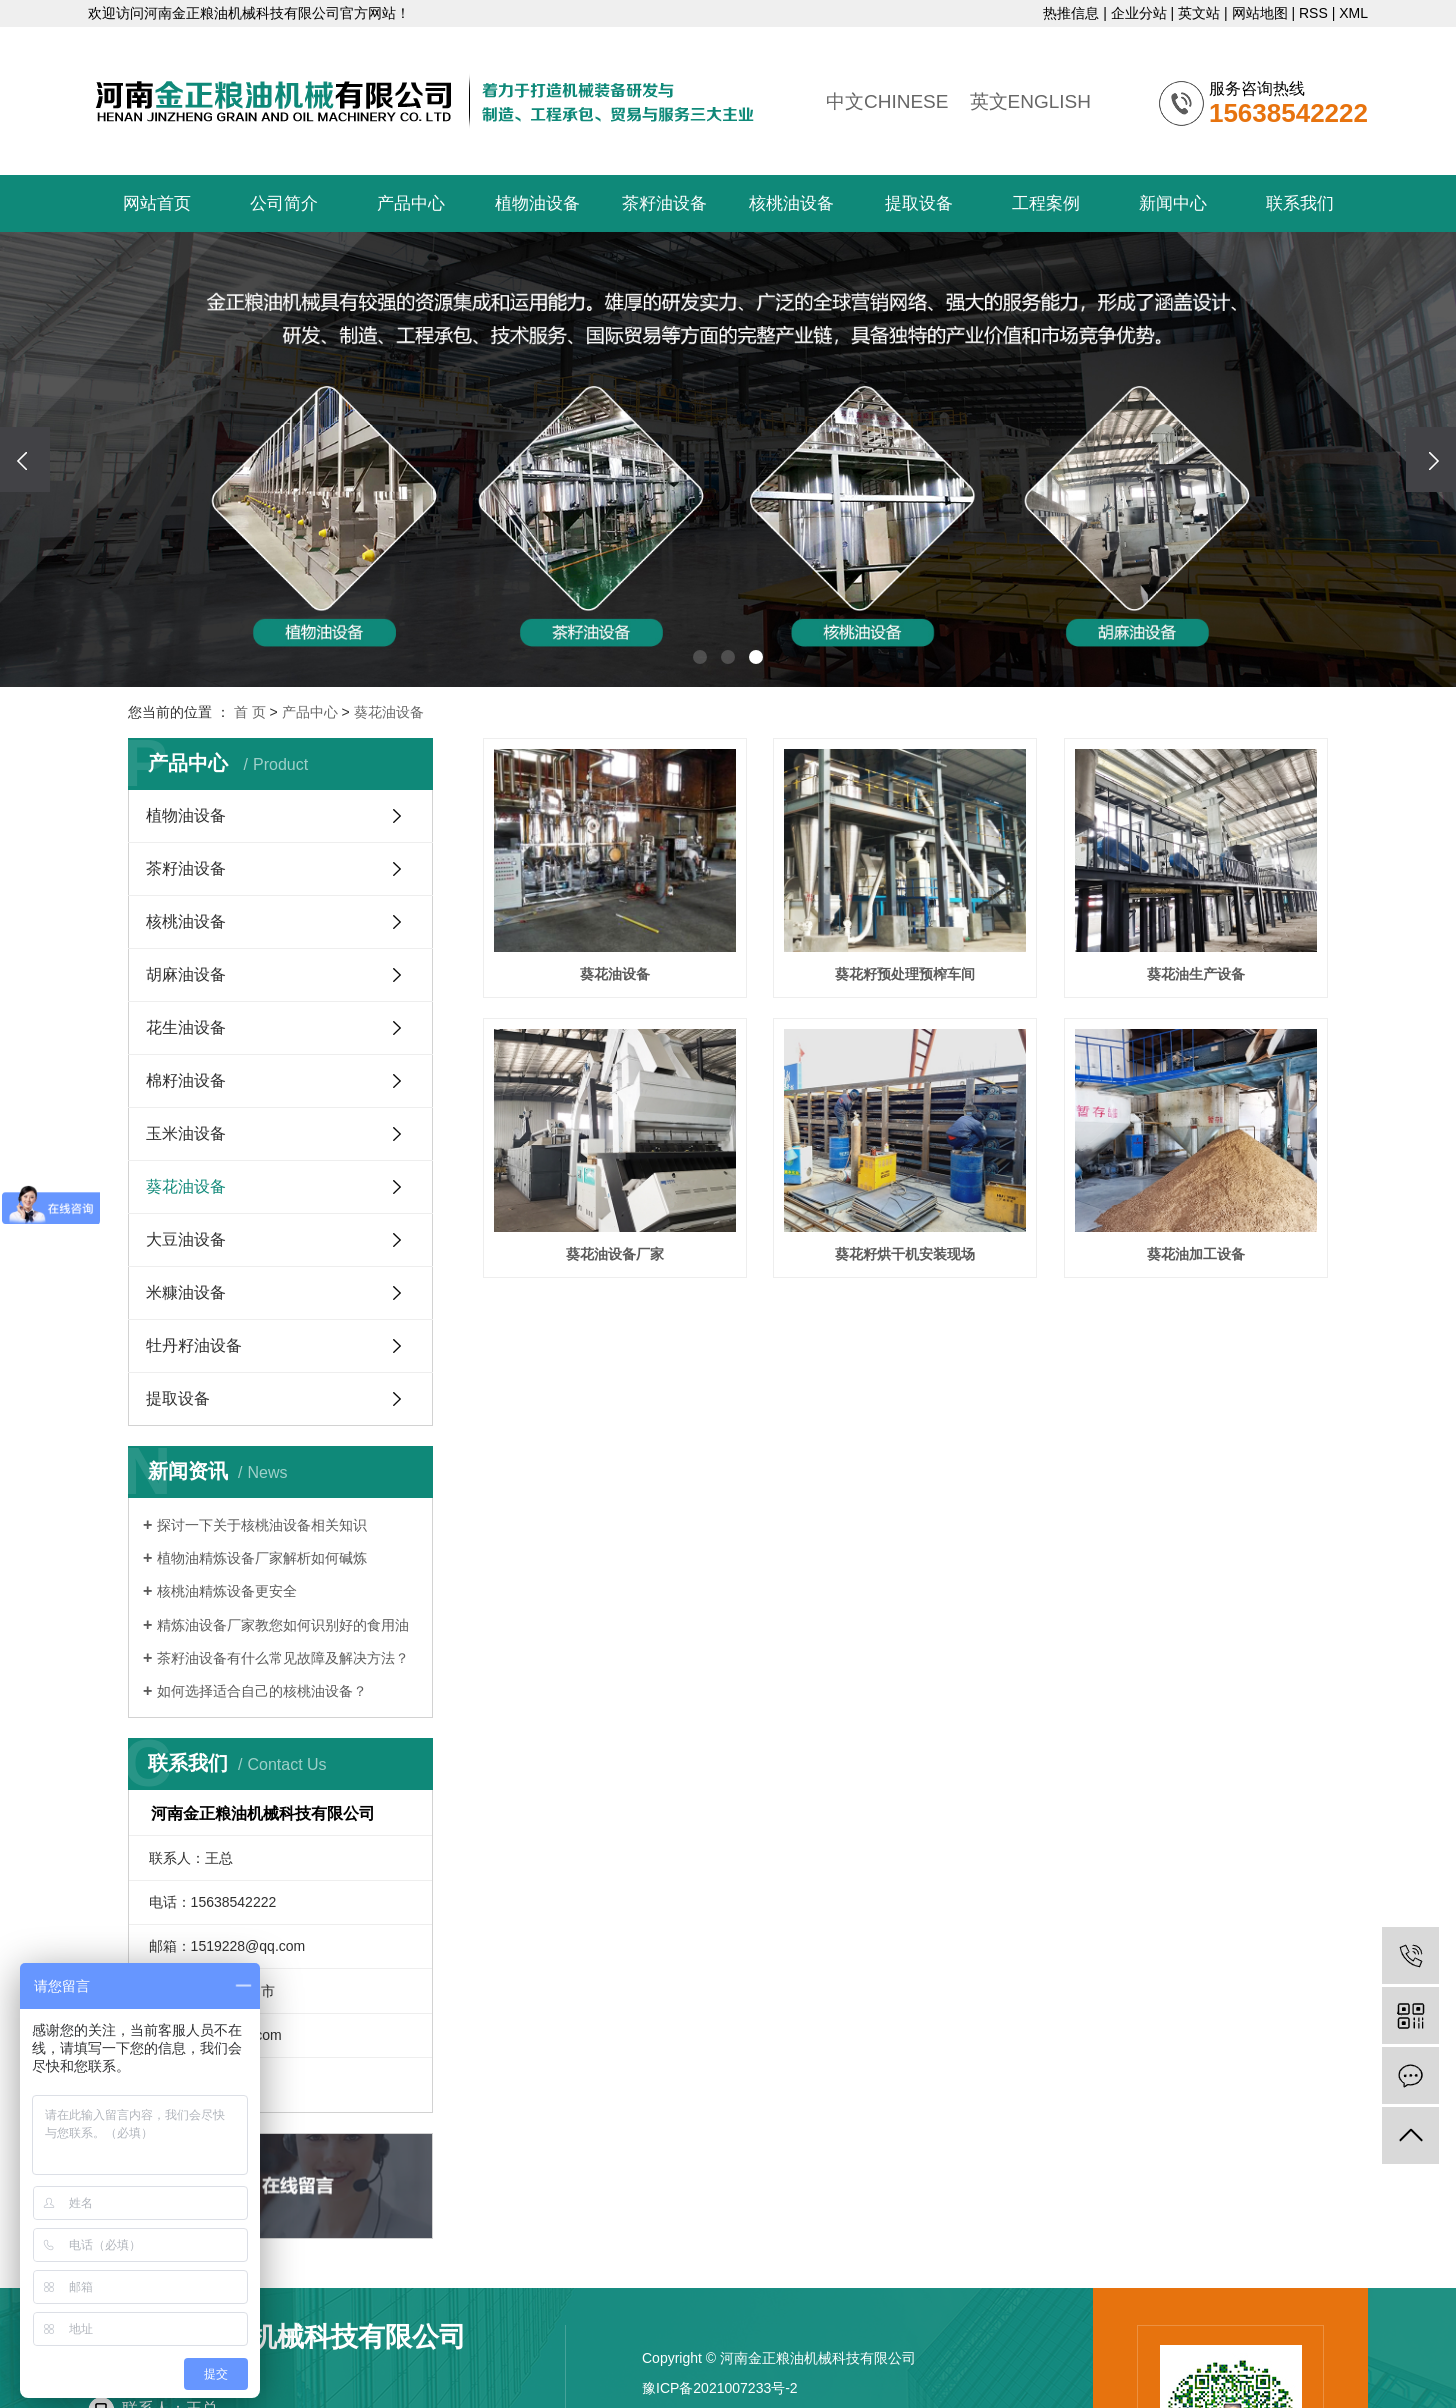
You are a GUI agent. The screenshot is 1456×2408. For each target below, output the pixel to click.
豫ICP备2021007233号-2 (720, 2388)
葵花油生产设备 (1196, 974)
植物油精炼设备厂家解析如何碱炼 (262, 1558)
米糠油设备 (186, 1292)
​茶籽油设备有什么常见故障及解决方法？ (283, 1658)
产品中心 (411, 203)
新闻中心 (1173, 203)
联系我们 (1300, 203)
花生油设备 (186, 1027)
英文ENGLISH (1030, 101)
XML (1353, 13)
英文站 (1199, 13)
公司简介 (284, 203)
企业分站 (1139, 13)
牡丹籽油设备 (194, 1345)
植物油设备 (537, 203)
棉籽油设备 (186, 1080)
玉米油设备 (186, 1133)
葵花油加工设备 (1196, 1254)
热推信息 (1071, 13)
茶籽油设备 (664, 203)
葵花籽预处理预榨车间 (905, 974)
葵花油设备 (389, 712)
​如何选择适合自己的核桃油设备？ (262, 1691)
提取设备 (919, 203)
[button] (700, 657)
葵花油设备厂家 (615, 1254)
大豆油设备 (186, 1239)
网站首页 (157, 203)
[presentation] (25, 459)
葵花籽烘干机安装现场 (905, 1254)
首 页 (250, 712)
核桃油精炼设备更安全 (227, 1591)
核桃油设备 (791, 203)
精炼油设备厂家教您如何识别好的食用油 (283, 1625)
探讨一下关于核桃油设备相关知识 (262, 1525)
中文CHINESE (887, 101)
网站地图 (1260, 13)
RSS (1313, 13)
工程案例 (1046, 203)
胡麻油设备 (186, 974)
